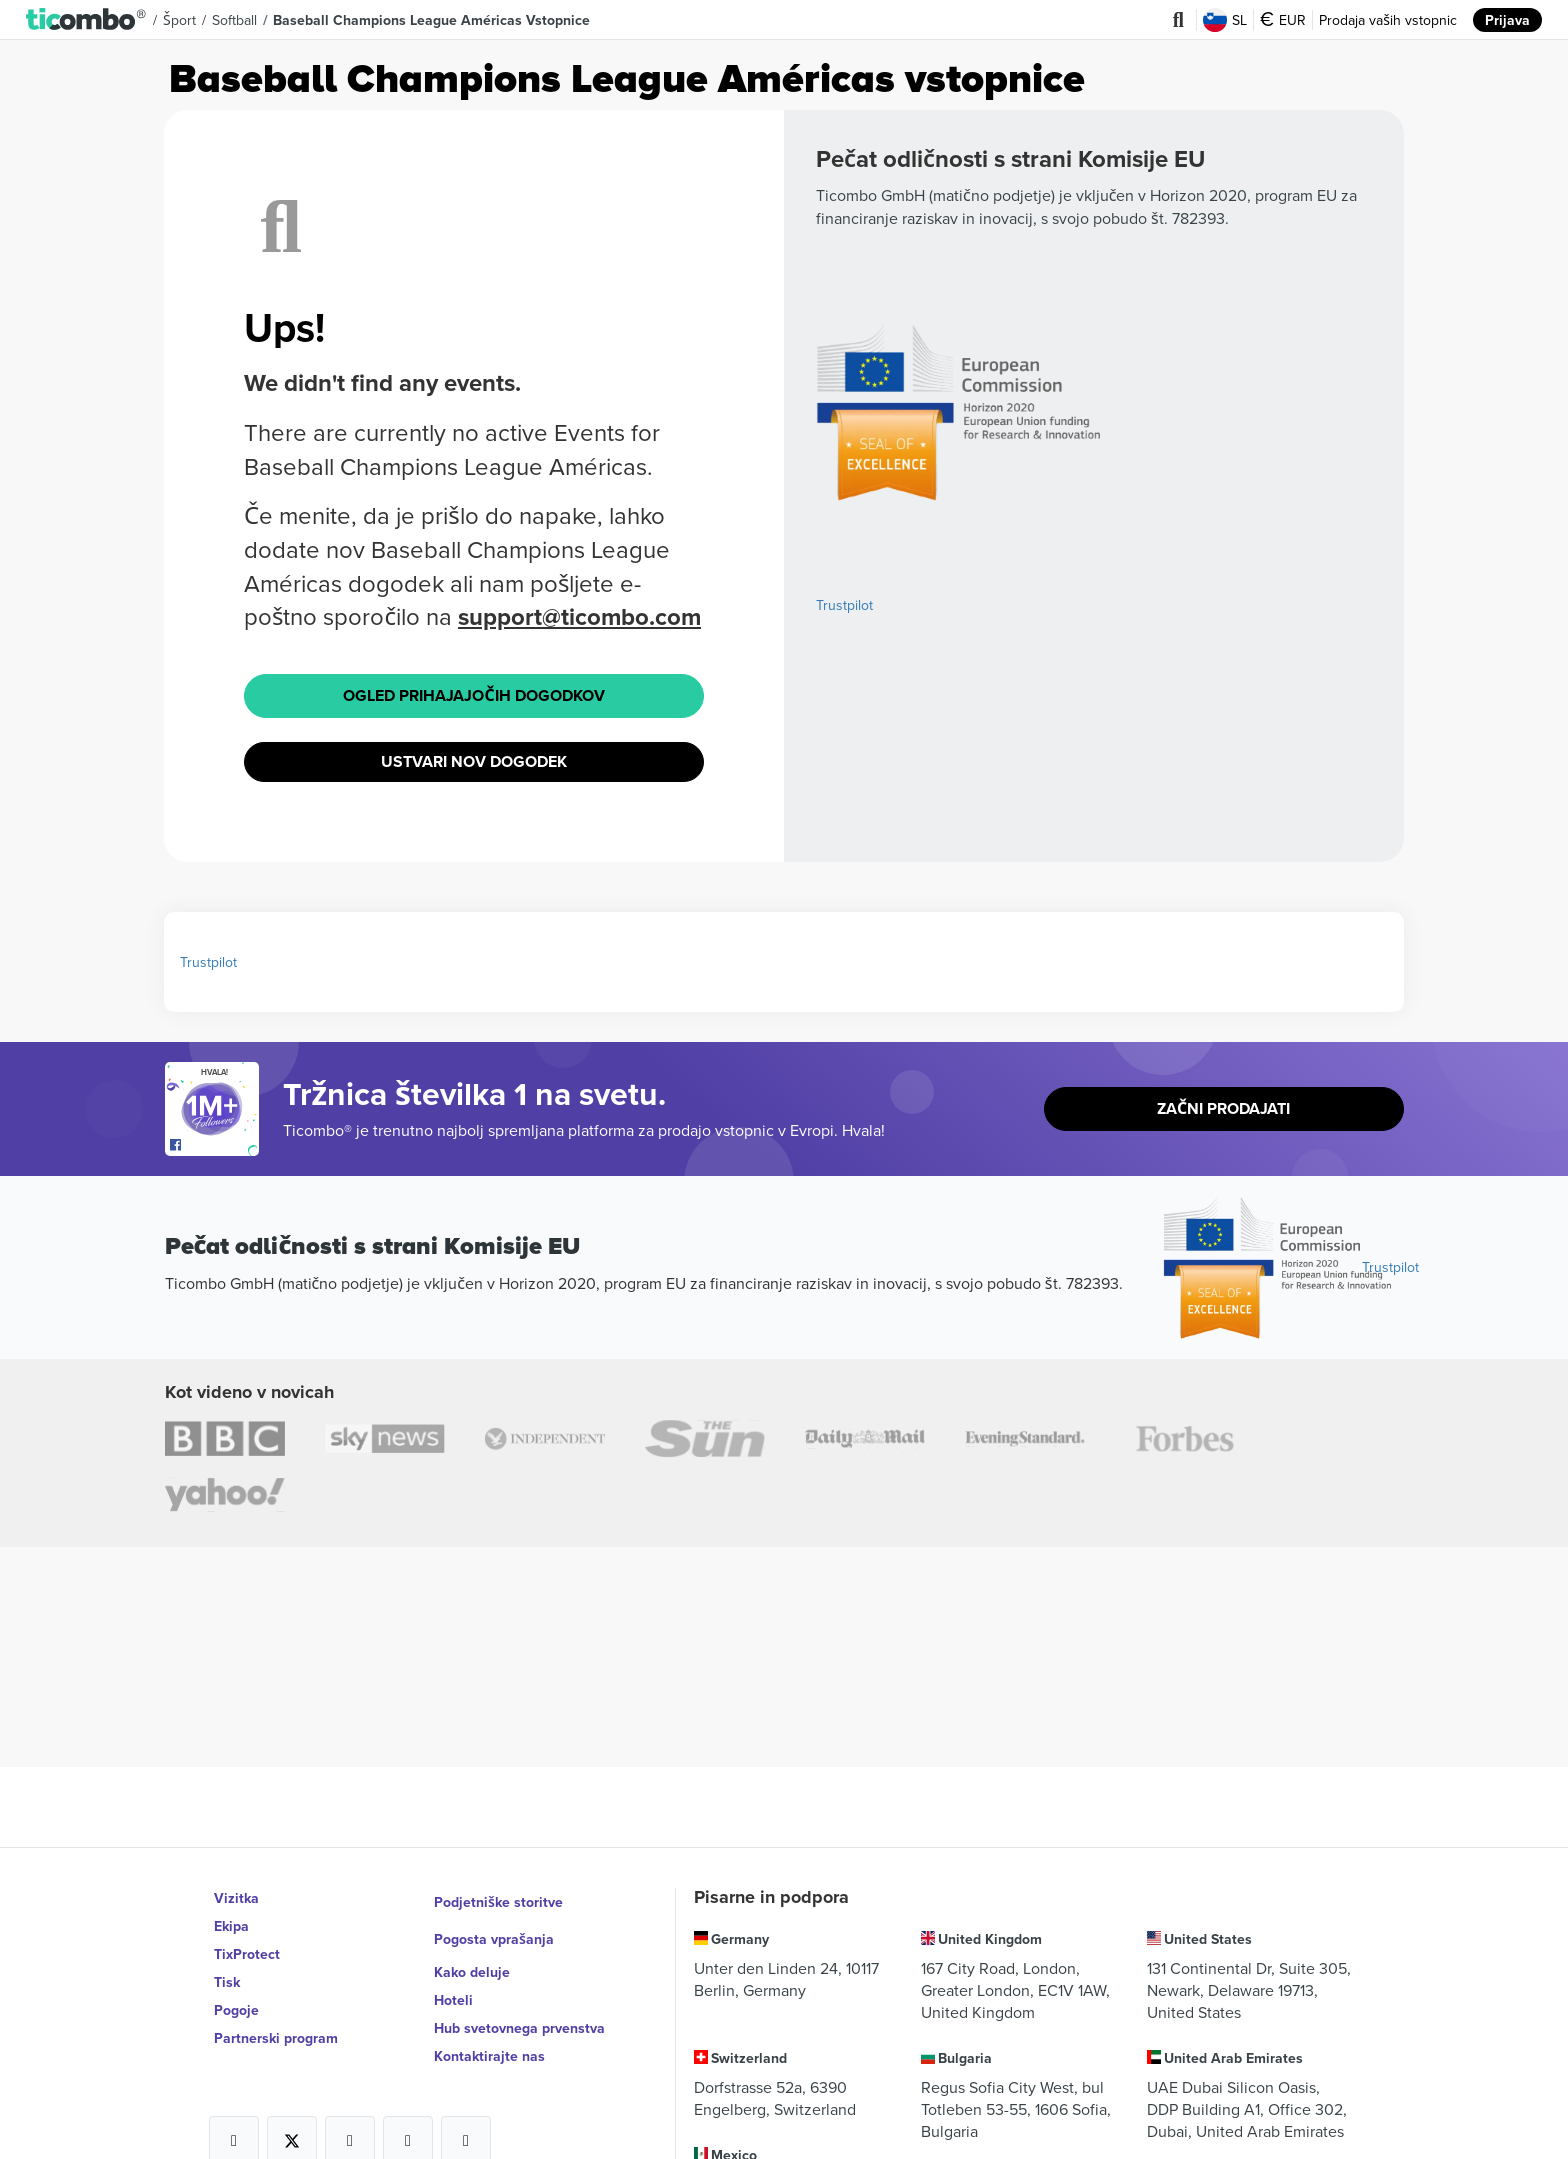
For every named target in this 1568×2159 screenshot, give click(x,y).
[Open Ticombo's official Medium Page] (408, 2123)
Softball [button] (235, 20)
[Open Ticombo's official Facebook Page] (214, 1142)
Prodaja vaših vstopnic (1388, 20)
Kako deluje (472, 1954)
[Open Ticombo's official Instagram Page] (350, 2123)
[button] (86, 20)
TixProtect (247, 1954)
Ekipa (231, 1926)
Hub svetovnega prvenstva (519, 2010)
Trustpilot (844, 605)
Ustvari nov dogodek (474, 757)
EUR (1283, 20)
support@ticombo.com (580, 616)
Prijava (1507, 20)
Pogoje (236, 2010)
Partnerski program (276, 2038)
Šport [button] (180, 20)
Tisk (227, 1982)
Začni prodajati (1223, 1104)
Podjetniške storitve (499, 1898)
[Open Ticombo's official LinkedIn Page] (466, 2123)
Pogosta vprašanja (494, 1926)
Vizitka (236, 1898)
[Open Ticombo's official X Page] (292, 2123)
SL (1225, 20)
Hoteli (453, 1982)
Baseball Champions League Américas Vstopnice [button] (432, 20)
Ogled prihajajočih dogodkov (474, 693)
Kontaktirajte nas (489, 2038)
